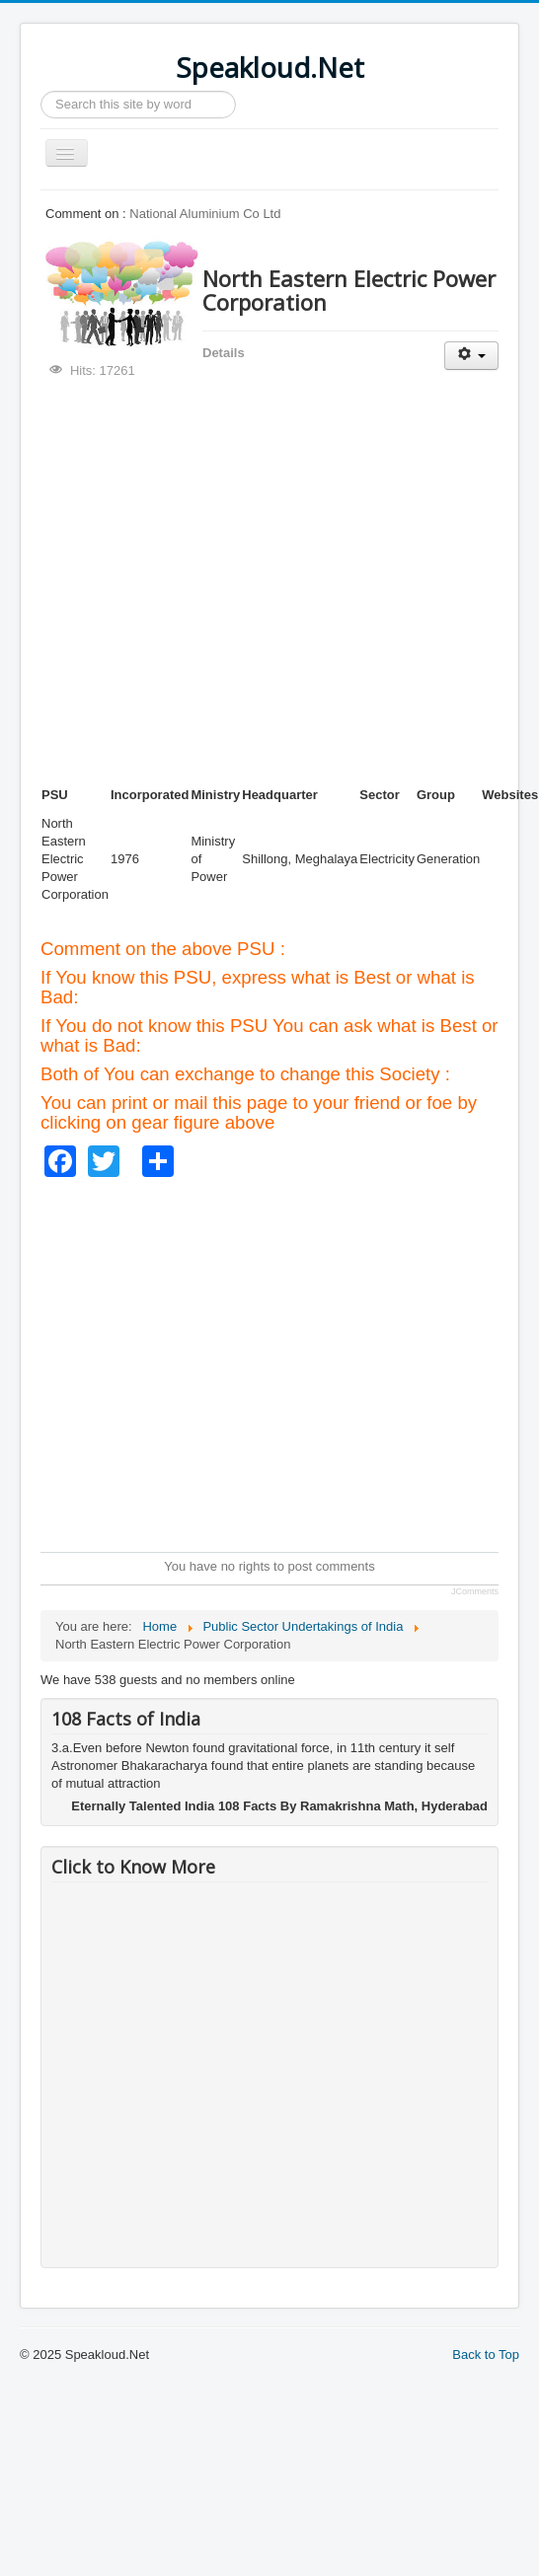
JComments (475, 1591)
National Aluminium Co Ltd (204, 213)
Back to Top (485, 2354)
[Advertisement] (185, 583)
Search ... (40, 91)
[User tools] (471, 355)
